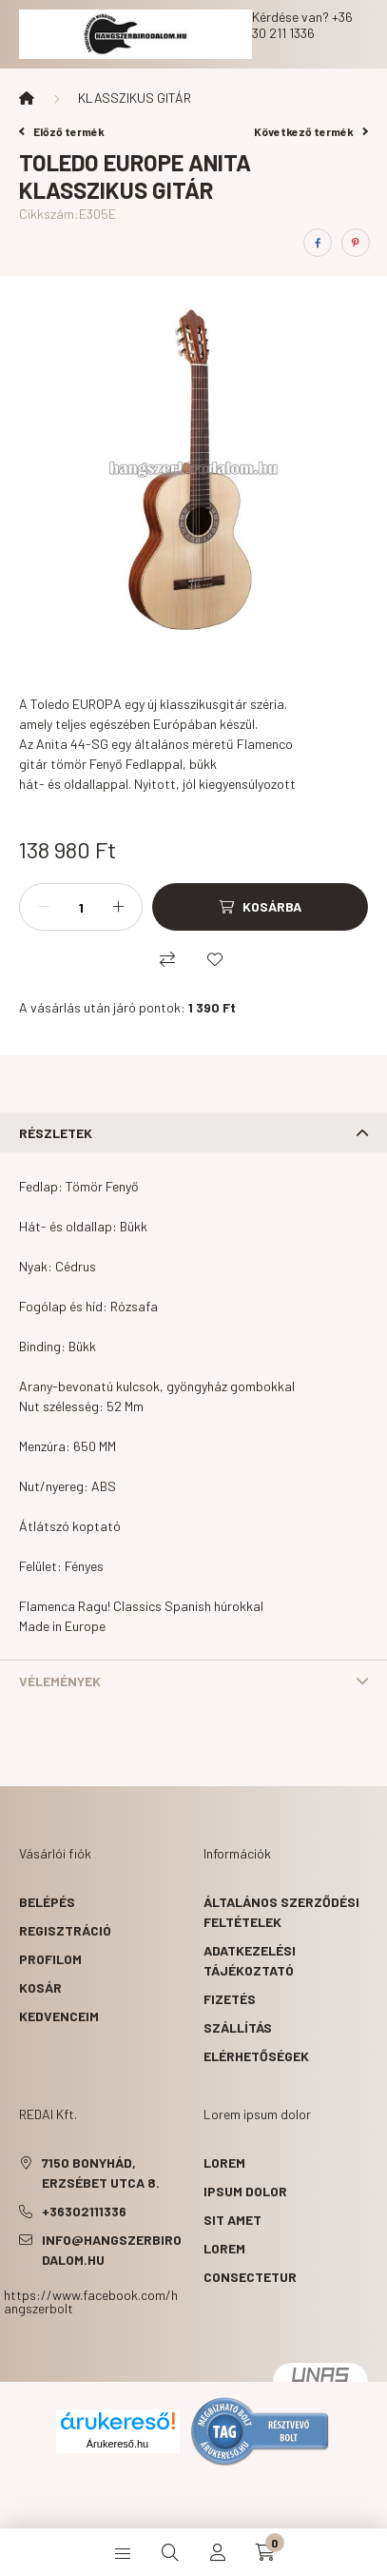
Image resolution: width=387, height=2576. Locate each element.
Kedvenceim (59, 2016)
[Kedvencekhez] (215, 959)
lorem (224, 2162)
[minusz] (43, 907)
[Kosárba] (260, 907)
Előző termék (62, 131)
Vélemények (60, 1681)
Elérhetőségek (256, 2056)
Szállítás (237, 2027)
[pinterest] (355, 242)
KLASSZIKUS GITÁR (134, 97)
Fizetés (229, 1999)
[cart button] (265, 2552)
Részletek (55, 1133)
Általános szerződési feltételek (281, 1912)
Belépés (47, 1902)
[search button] (170, 2552)
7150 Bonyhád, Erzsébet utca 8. (101, 2172)
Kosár (40, 1987)
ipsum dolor (245, 2191)
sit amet (232, 2220)
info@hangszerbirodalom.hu (112, 2250)
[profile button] (218, 2552)
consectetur (250, 2277)
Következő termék (311, 131)
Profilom (50, 1959)
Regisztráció (65, 1930)
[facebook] (317, 242)
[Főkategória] (26, 98)
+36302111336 (84, 2211)
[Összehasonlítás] (167, 959)
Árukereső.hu (117, 2443)
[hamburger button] (123, 2552)
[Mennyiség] (81, 907)
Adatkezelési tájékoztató (249, 1960)
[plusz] (118, 907)
